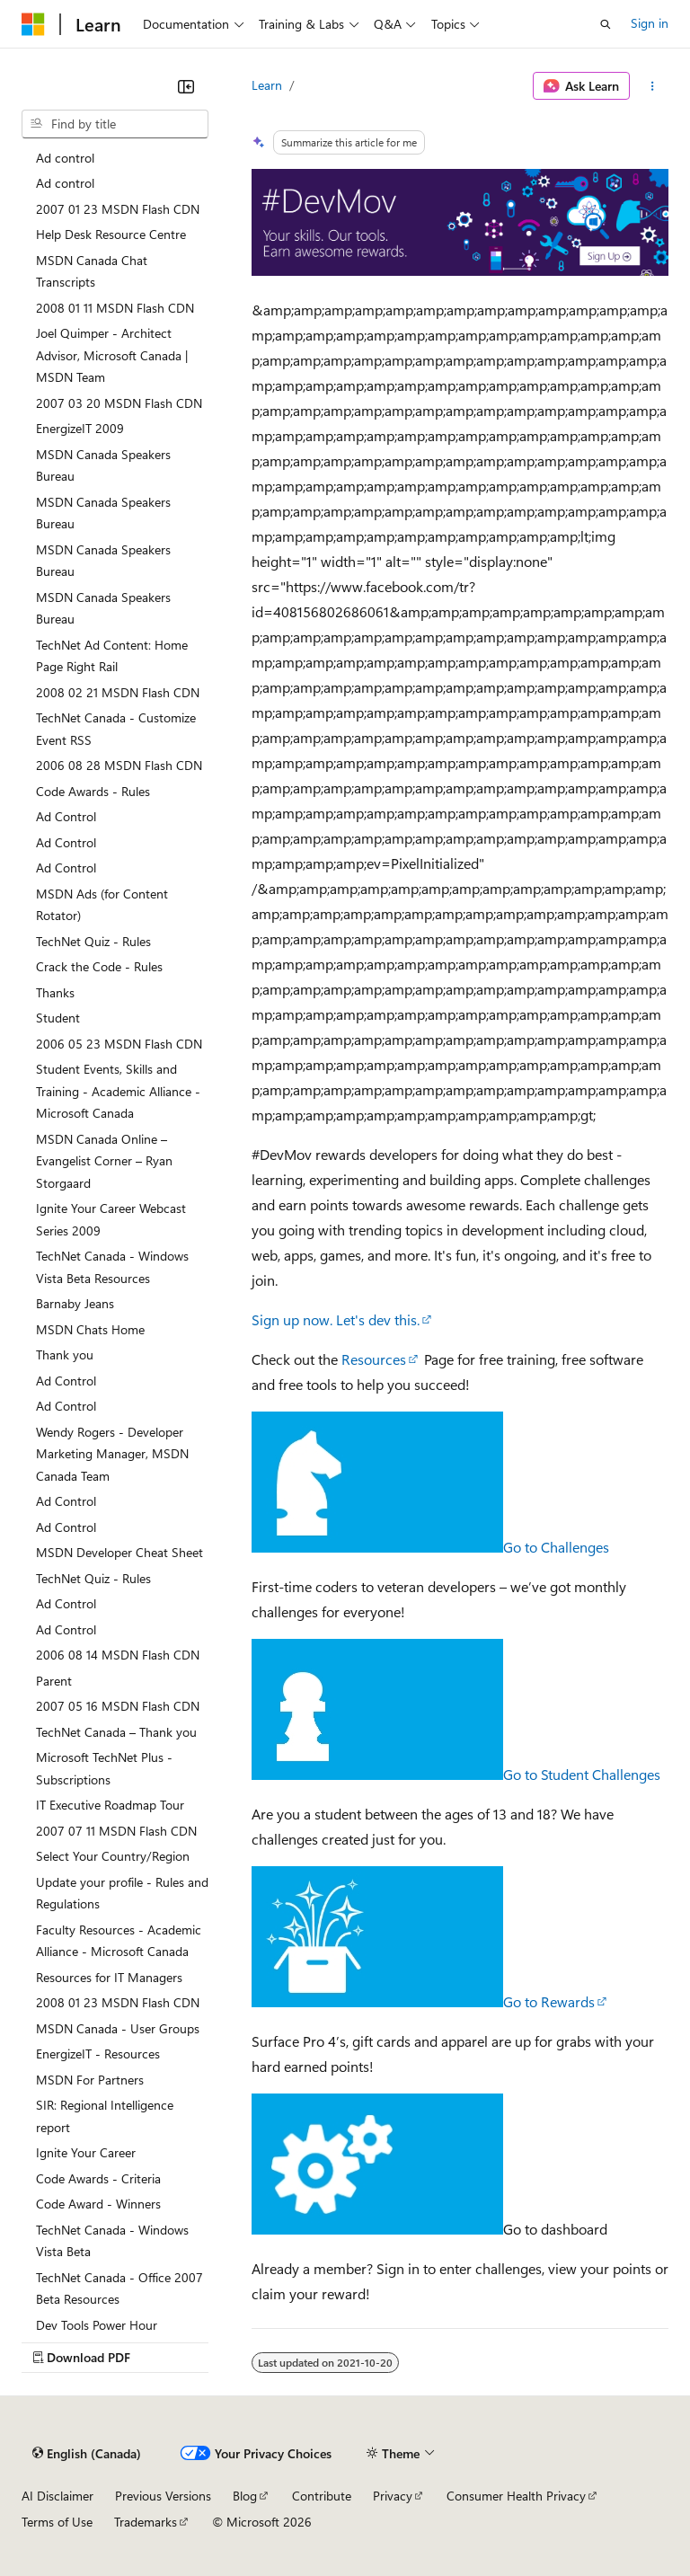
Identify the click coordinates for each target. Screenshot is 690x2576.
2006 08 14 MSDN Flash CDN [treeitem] (117, 1654)
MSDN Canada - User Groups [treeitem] (117, 2028)
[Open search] (606, 24)
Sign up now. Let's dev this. (336, 1319)
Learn (267, 84)
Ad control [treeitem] (65, 157)
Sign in (649, 22)
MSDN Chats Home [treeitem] (90, 1329)
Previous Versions (163, 2495)
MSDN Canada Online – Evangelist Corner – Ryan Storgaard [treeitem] (104, 1160)
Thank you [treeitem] (64, 1354)
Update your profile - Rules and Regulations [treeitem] (122, 1893)
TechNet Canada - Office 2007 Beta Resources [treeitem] (119, 2288)
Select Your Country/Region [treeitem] (113, 1855)
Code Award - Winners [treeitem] (98, 2203)
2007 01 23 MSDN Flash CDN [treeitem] (117, 208)
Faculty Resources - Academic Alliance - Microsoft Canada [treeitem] (118, 1941)
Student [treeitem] (58, 1017)
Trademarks (145, 2521)
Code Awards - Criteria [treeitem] (98, 2178)
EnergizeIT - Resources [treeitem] (98, 2053)
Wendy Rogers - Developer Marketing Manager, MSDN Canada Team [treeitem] (112, 1453)
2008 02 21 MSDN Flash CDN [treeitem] (117, 692)
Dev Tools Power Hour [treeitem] (96, 2324)
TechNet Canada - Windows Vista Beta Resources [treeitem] (112, 1267)
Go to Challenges (556, 1546)
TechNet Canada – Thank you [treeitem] (116, 1731)
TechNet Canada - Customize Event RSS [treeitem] (116, 728)
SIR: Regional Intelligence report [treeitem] (104, 2116)
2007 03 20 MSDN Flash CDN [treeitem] (119, 403)
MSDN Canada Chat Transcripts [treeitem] (91, 271)
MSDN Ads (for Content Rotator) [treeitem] (102, 905)
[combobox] (115, 124)
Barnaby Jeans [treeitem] (75, 1303)
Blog (245, 2495)
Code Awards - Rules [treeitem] (93, 791)
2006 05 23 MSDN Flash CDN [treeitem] (119, 1043)
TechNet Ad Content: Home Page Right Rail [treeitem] (112, 656)
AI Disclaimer (57, 2495)
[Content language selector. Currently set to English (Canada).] (87, 2453)
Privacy (392, 2495)
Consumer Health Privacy (516, 2495)
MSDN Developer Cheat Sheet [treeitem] (119, 1552)
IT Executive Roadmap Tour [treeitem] (110, 1804)
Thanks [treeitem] (55, 992)
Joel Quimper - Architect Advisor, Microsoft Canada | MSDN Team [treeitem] (112, 354)
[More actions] (652, 86)
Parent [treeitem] (54, 1680)
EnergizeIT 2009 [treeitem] (80, 428)
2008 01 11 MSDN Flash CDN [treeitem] (115, 307)
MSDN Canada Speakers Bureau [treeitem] (103, 465)
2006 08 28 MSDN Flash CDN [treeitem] (119, 765)
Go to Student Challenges (581, 1774)
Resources (373, 1359)
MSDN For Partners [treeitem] (90, 2079)
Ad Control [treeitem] (66, 816)
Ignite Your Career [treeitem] (86, 2152)
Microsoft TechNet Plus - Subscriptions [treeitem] (104, 1768)
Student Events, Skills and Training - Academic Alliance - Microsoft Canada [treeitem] (118, 1090)
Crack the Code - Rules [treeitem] (99, 966)
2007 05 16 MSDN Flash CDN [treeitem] (117, 1705)
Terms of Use (57, 2521)
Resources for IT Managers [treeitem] (109, 1977)
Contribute (321, 2495)
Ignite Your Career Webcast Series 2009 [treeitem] (111, 1219)
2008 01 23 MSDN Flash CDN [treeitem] (117, 2002)
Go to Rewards (549, 2001)
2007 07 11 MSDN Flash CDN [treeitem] (116, 1830)
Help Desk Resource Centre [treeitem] (111, 234)
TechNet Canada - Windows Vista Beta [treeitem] (112, 2241)
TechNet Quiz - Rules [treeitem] (93, 941)
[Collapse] (186, 86)
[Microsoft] (33, 24)
